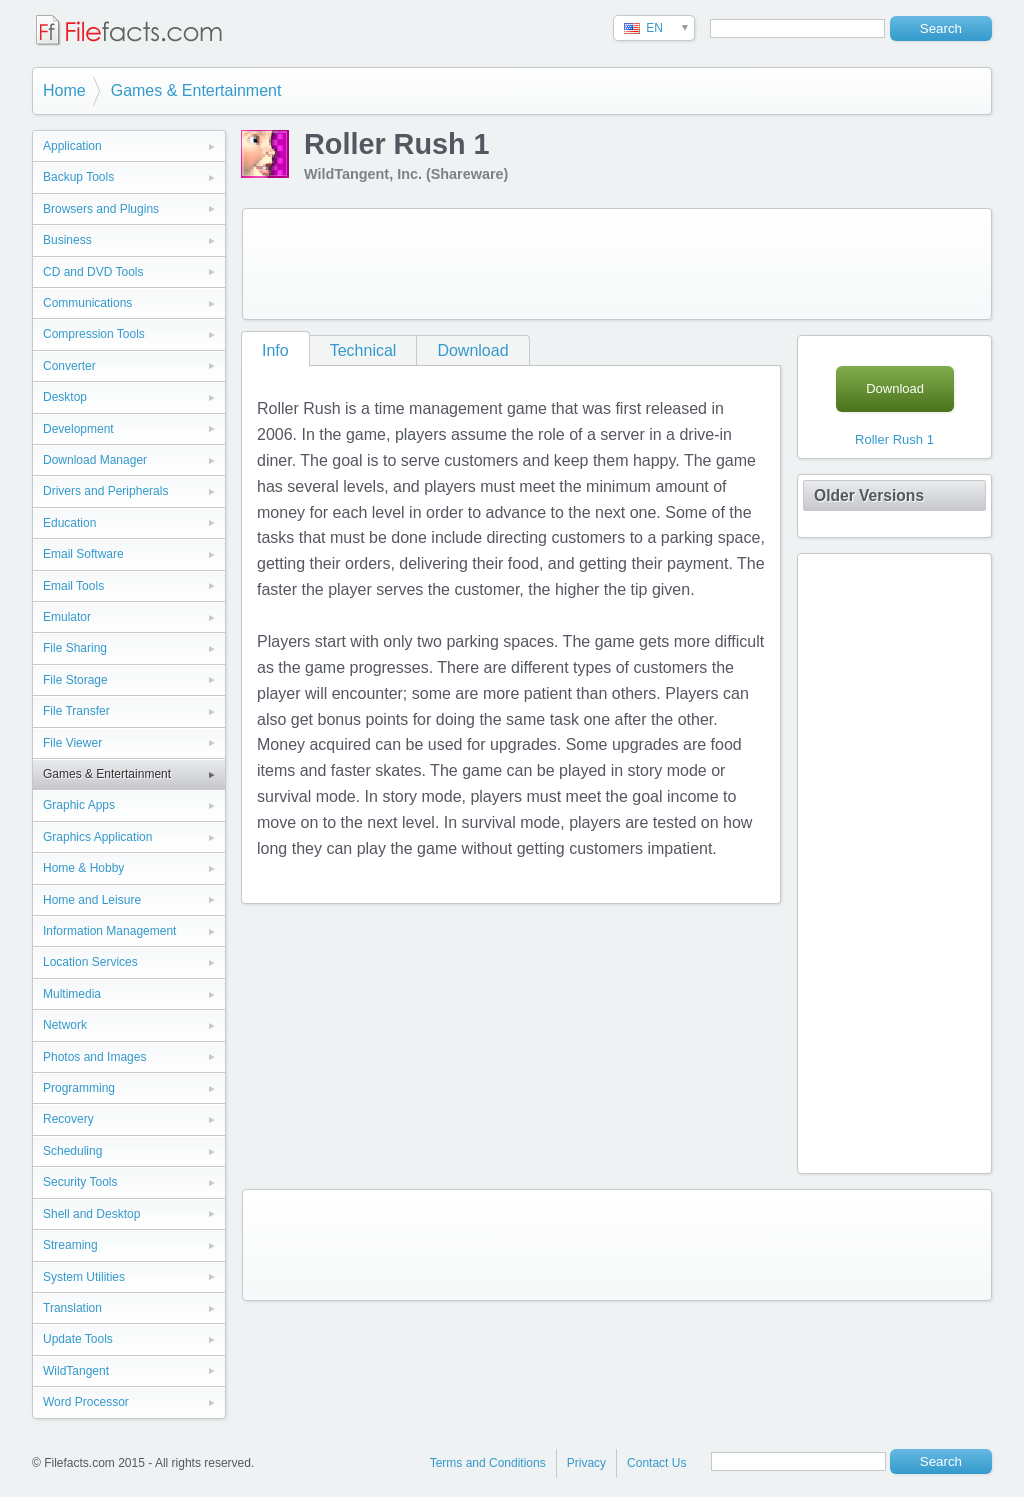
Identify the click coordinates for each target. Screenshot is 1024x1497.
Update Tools (78, 1339)
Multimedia (72, 994)
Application (72, 146)
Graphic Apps (79, 805)
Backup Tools (78, 177)
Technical (363, 350)
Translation (72, 1308)
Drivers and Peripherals (105, 491)
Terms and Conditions (488, 1463)
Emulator (67, 617)
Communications (87, 303)
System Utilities (84, 1277)
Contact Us (656, 1463)
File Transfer (76, 711)
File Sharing (75, 648)
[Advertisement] (617, 264)
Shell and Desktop (91, 1214)
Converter (69, 366)
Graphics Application (97, 837)
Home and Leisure (92, 900)
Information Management (109, 931)
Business (67, 240)
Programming (79, 1088)
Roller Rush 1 (894, 439)
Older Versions (869, 495)
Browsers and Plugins (101, 209)
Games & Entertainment (196, 90)
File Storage (75, 680)
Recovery (68, 1119)
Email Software (83, 554)
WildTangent (76, 1371)
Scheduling (72, 1151)
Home (64, 90)
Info (275, 350)
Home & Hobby (83, 868)
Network (65, 1025)
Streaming (70, 1245)
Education (69, 523)
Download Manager (95, 460)
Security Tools (80, 1182)
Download (472, 350)
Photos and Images (94, 1057)
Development (78, 429)
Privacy (586, 1463)
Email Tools (73, 586)
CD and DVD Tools (93, 272)
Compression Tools (94, 334)
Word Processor (86, 1402)
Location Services (90, 962)
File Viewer (72, 743)
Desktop (65, 397)
